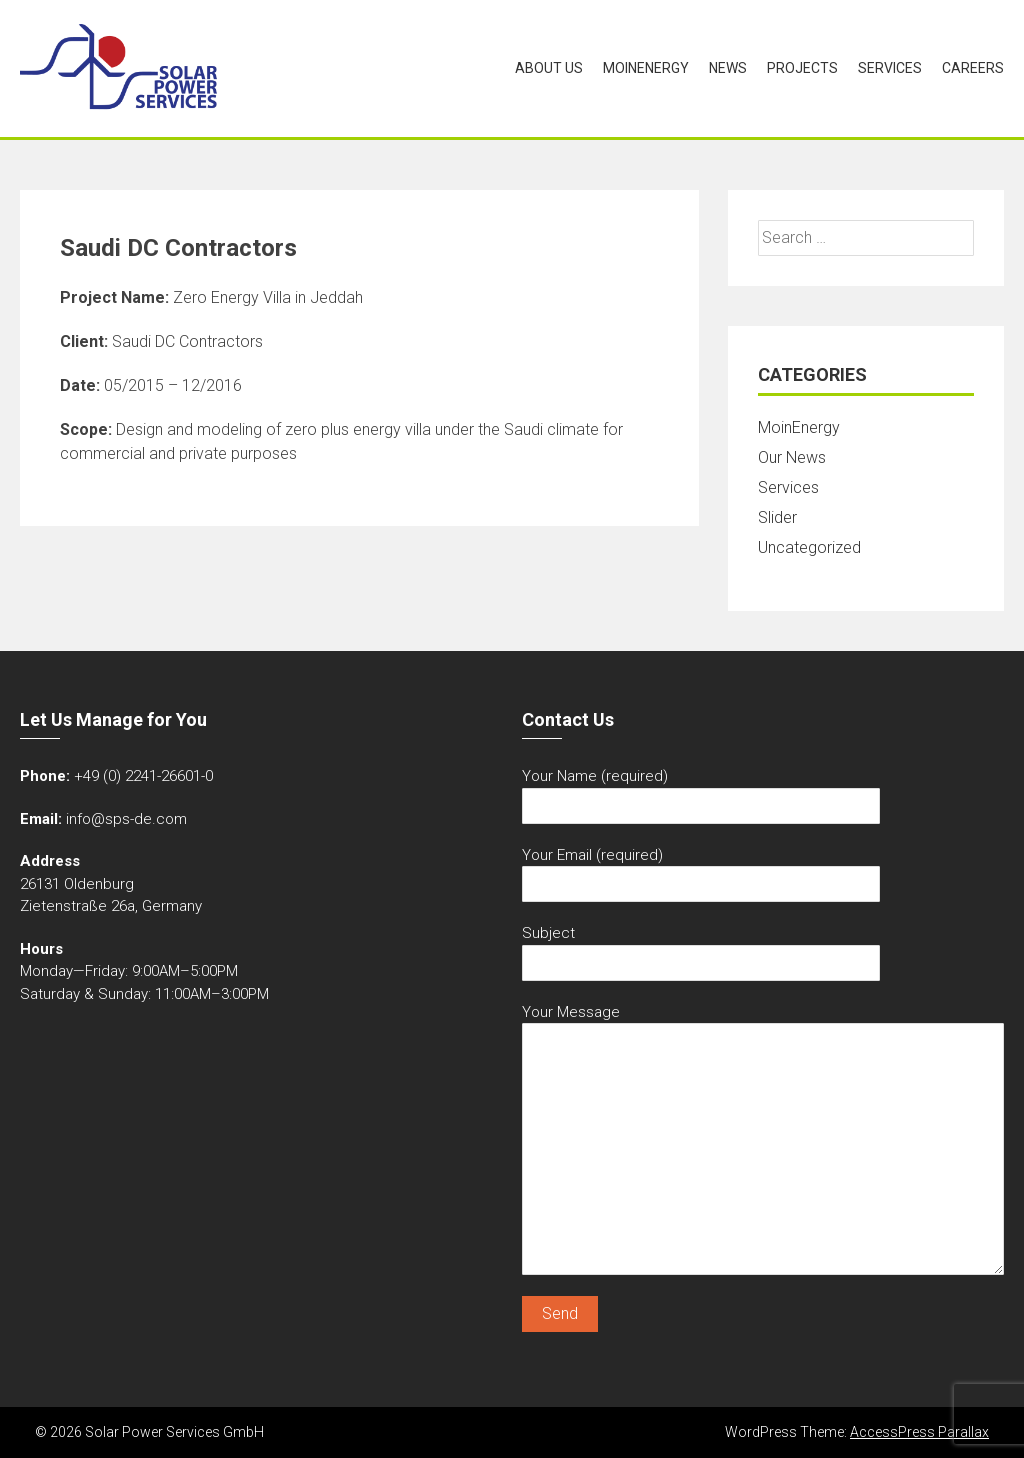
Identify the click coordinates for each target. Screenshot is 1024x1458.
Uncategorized (809, 547)
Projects (802, 68)
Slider (777, 517)
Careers (973, 68)
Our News (792, 457)
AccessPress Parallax (919, 1432)
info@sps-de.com (126, 819)
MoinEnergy (646, 68)
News (728, 68)
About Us (549, 68)
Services (890, 68)
